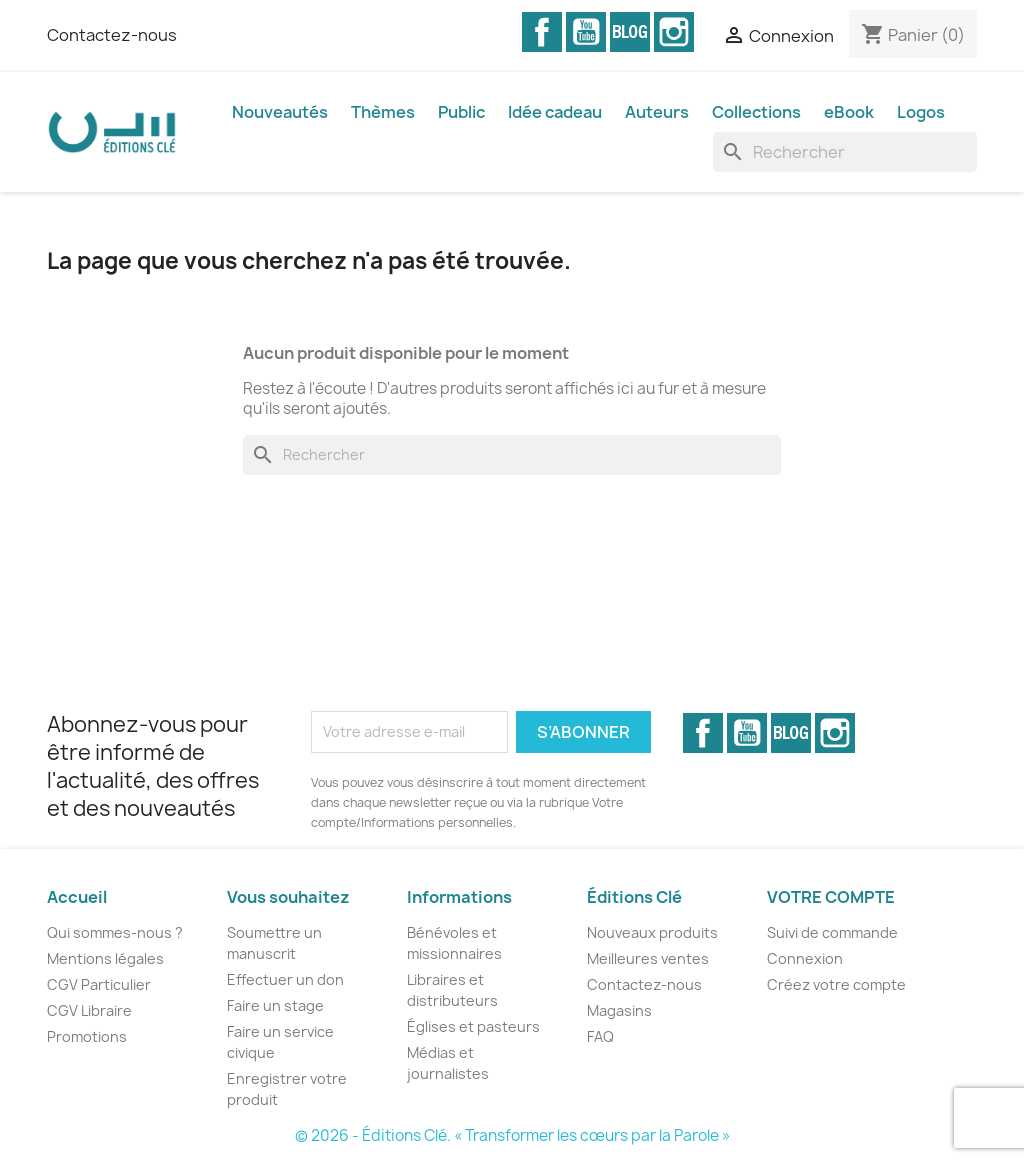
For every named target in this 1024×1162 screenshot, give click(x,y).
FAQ (600, 1036)
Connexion (805, 958)
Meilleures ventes (648, 958)
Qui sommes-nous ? (115, 932)
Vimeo (630, 32)
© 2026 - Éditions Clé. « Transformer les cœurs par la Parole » (512, 1135)
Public (461, 112)
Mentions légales (105, 958)
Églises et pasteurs (473, 1026)
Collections (756, 112)
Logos (921, 112)
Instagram (674, 32)
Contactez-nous (112, 35)
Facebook (542, 32)
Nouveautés (280, 112)
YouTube (586, 32)
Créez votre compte (836, 984)
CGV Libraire (89, 1010)
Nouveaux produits (652, 932)
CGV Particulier (99, 984)
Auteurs (657, 112)
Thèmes (383, 112)
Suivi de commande (832, 932)
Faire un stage (275, 1005)
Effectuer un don (285, 979)
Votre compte (831, 897)
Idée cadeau (555, 112)
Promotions (87, 1036)
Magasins (619, 1010)
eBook (849, 112)
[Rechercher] (845, 152)
